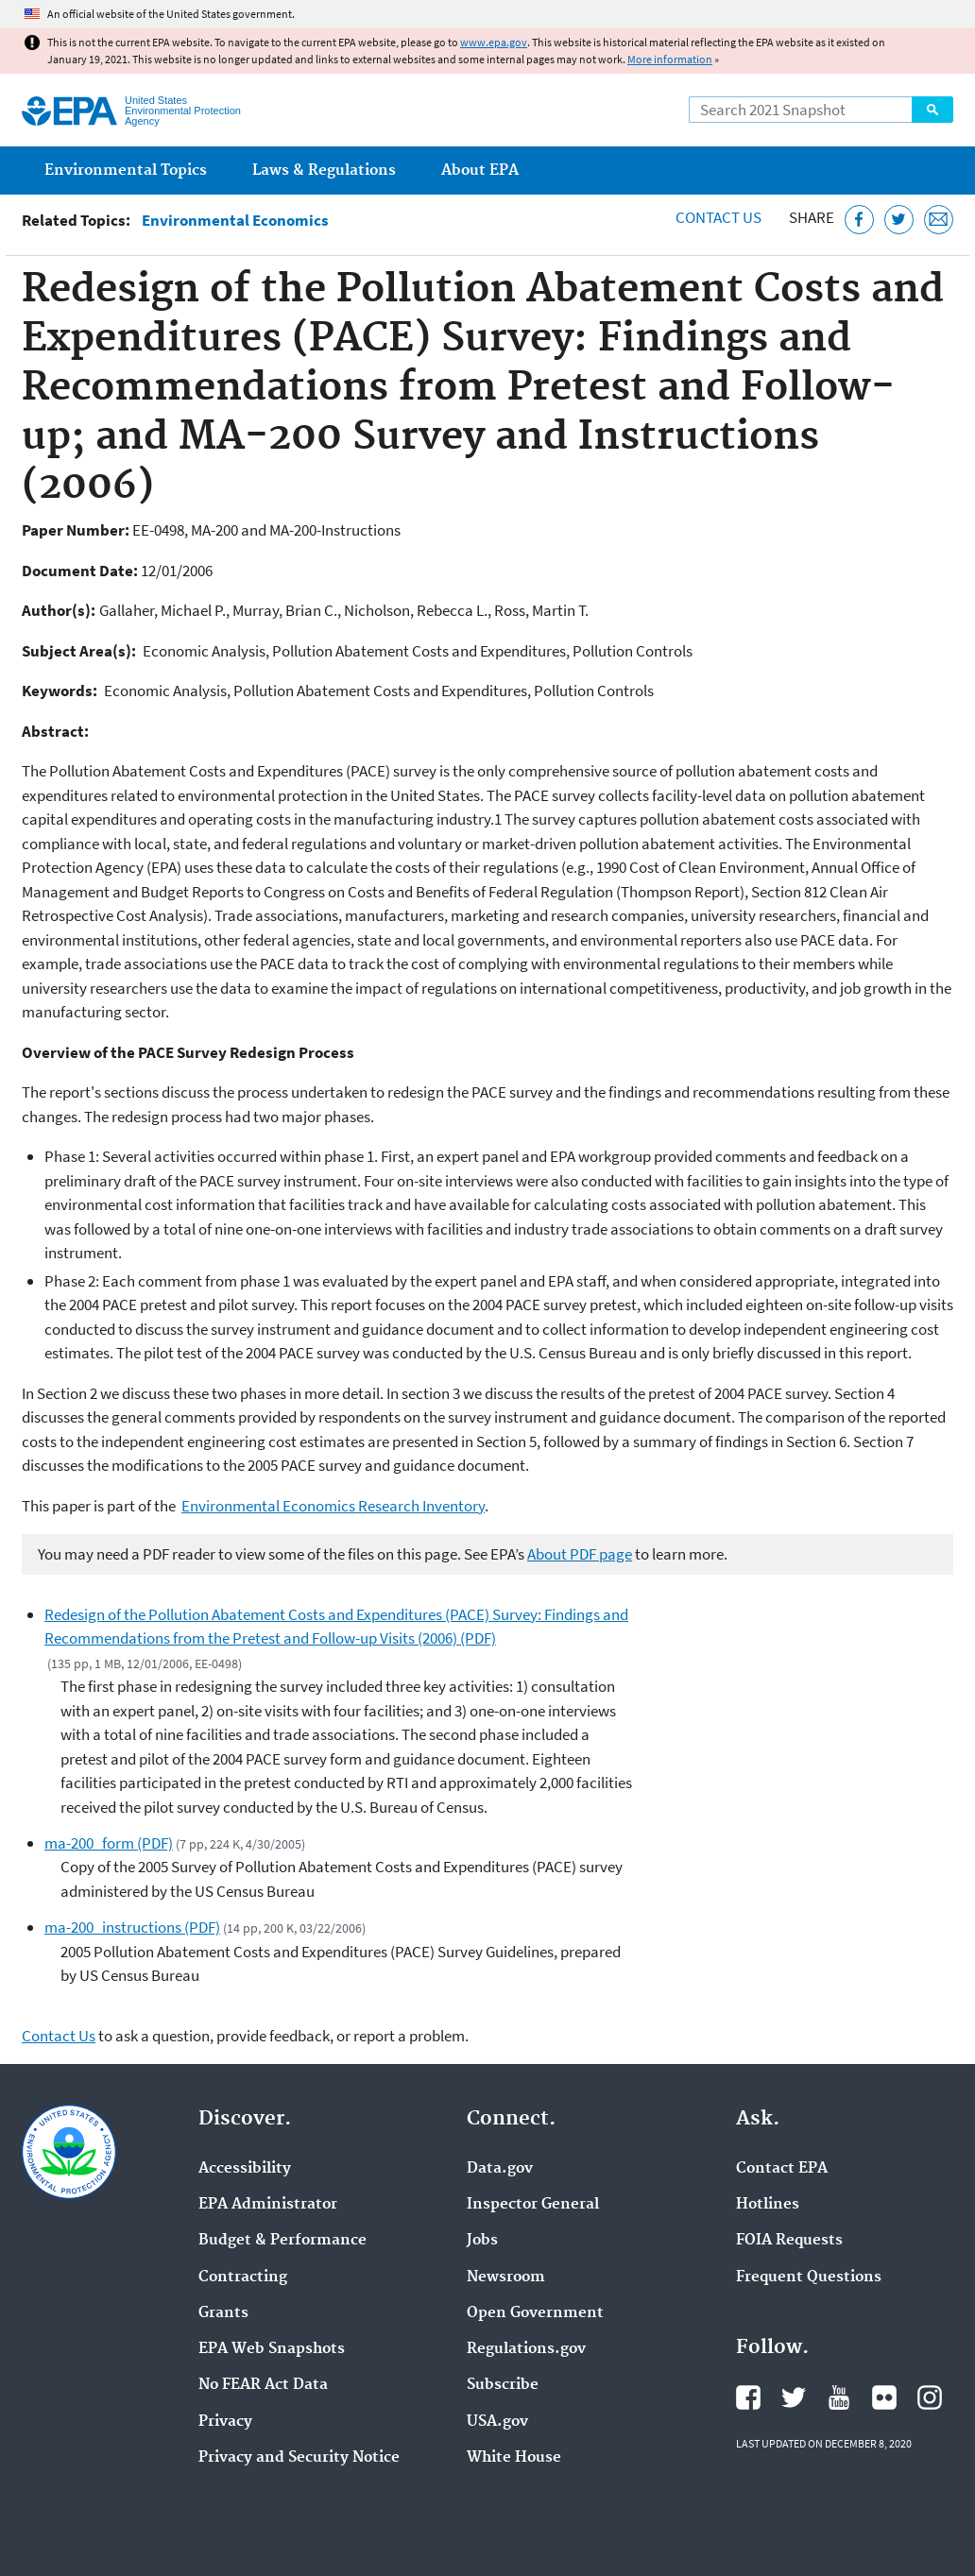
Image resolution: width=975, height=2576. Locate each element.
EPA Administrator (267, 2204)
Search (932, 109)
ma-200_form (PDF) (108, 1843)
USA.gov (497, 2422)
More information (669, 59)
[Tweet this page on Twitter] (899, 219)
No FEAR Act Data (263, 2385)
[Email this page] (938, 219)
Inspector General (533, 2204)
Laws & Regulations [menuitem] (324, 170)
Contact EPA (782, 2168)
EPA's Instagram (929, 2397)
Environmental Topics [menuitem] (125, 170)
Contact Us (718, 217)
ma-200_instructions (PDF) (132, 1927)
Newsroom (506, 2277)
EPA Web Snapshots (271, 2349)
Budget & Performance (282, 2240)
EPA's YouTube (839, 2397)
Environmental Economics (235, 220)
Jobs (482, 2240)
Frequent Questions (808, 2277)
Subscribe (503, 2385)
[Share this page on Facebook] (859, 219)
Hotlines (767, 2204)
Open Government (535, 2313)
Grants (223, 2313)
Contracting (242, 2277)
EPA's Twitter (793, 2397)
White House (514, 2457)
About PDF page (579, 1554)
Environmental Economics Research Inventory (333, 1505)
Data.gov (500, 2168)
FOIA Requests (789, 2240)
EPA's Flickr (884, 2397)
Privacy (225, 2422)
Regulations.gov (526, 2349)
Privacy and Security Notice (299, 2457)
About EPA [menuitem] (480, 170)
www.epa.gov (493, 42)
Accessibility (244, 2168)
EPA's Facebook (748, 2397)
